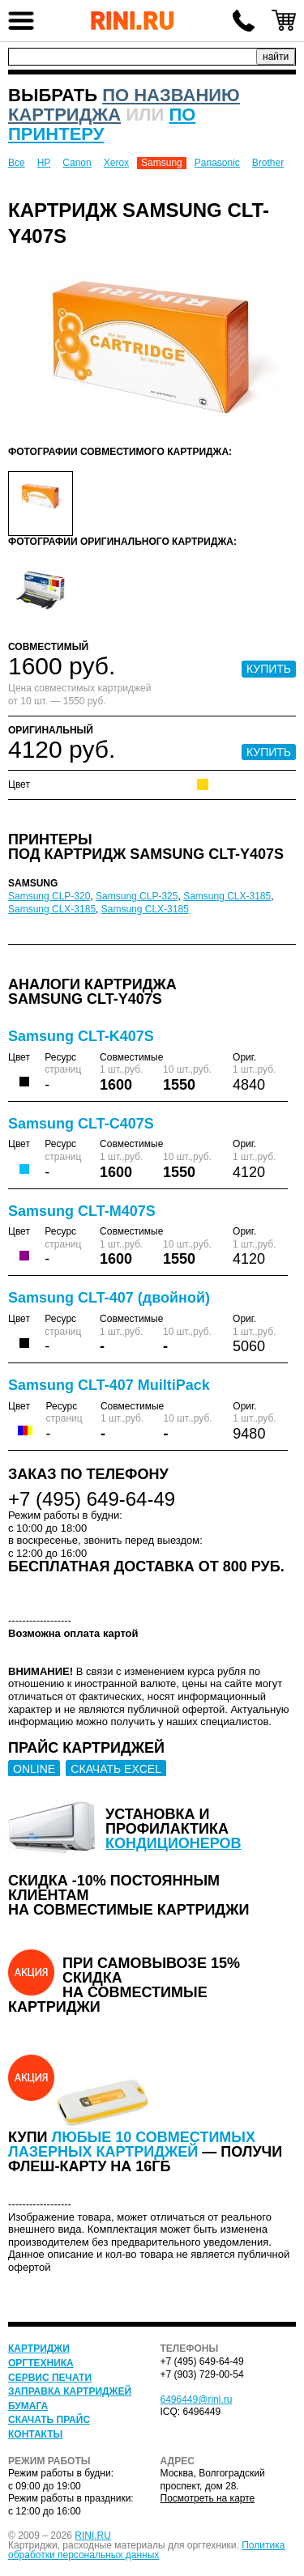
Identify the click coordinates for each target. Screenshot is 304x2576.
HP (44, 162)
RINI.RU (93, 2535)
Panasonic (217, 162)
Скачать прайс (49, 2419)
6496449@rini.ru (197, 2399)
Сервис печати (50, 2377)
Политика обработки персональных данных (146, 2550)
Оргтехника (41, 2363)
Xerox (116, 162)
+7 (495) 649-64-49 (243, 20)
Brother (268, 162)
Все (16, 162)
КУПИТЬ (268, 668)
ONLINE (34, 1768)
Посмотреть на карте (208, 2498)
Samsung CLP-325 (137, 896)
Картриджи (39, 2348)
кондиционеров (173, 1843)
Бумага (28, 2406)
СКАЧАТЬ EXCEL (116, 1768)
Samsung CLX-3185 (227, 896)
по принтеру (101, 124)
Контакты (35, 2434)
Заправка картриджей (69, 2391)
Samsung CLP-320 (49, 896)
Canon (76, 162)
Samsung (161, 162)
